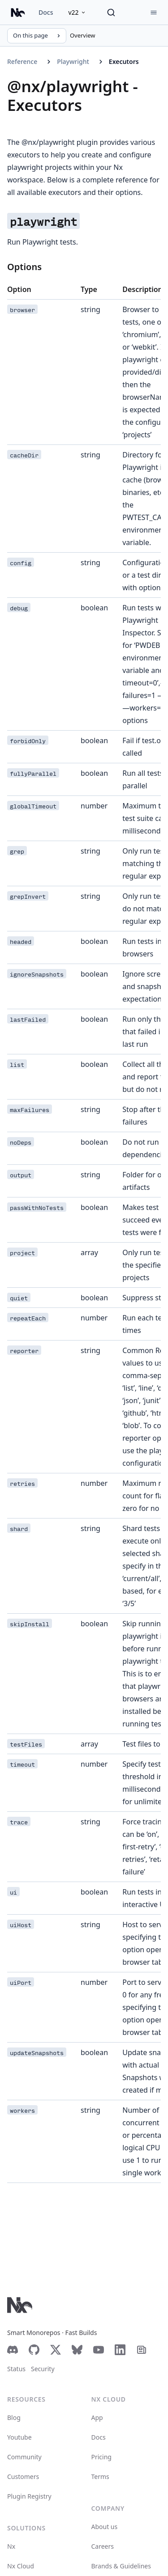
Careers (102, 2546)
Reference (22, 61)
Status (16, 2369)
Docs (46, 12)
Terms (100, 2476)
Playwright (73, 61)
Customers (23, 2476)
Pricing (101, 2457)
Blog (14, 2417)
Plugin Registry (29, 2496)
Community (24, 2457)
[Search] (111, 12)
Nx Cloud (20, 2566)
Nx (11, 2546)
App (97, 2417)
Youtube (19, 2437)
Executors (124, 61)
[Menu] (153, 12)
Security (43, 2369)
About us (104, 2526)
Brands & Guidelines (121, 2566)
